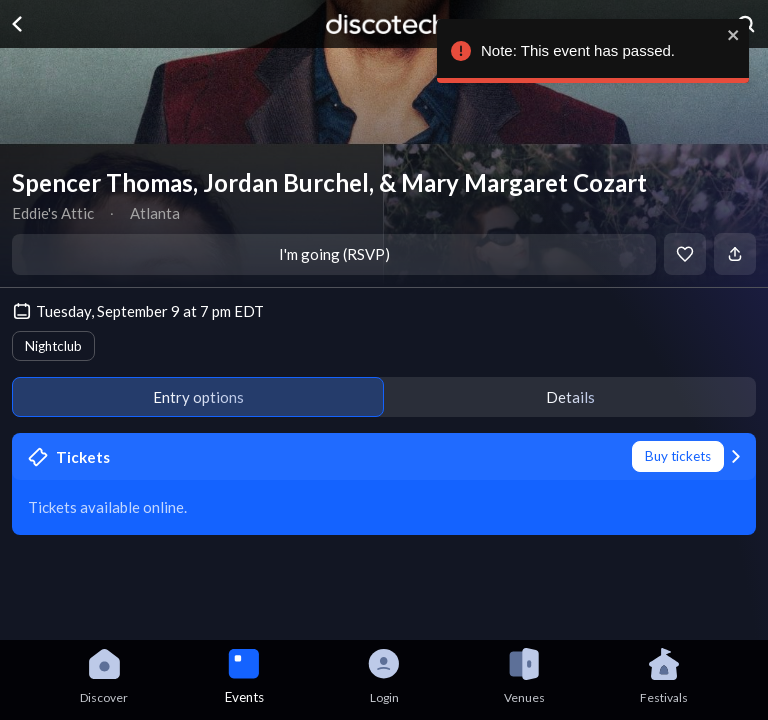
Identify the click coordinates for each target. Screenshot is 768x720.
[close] (729, 35)
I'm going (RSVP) (334, 254)
